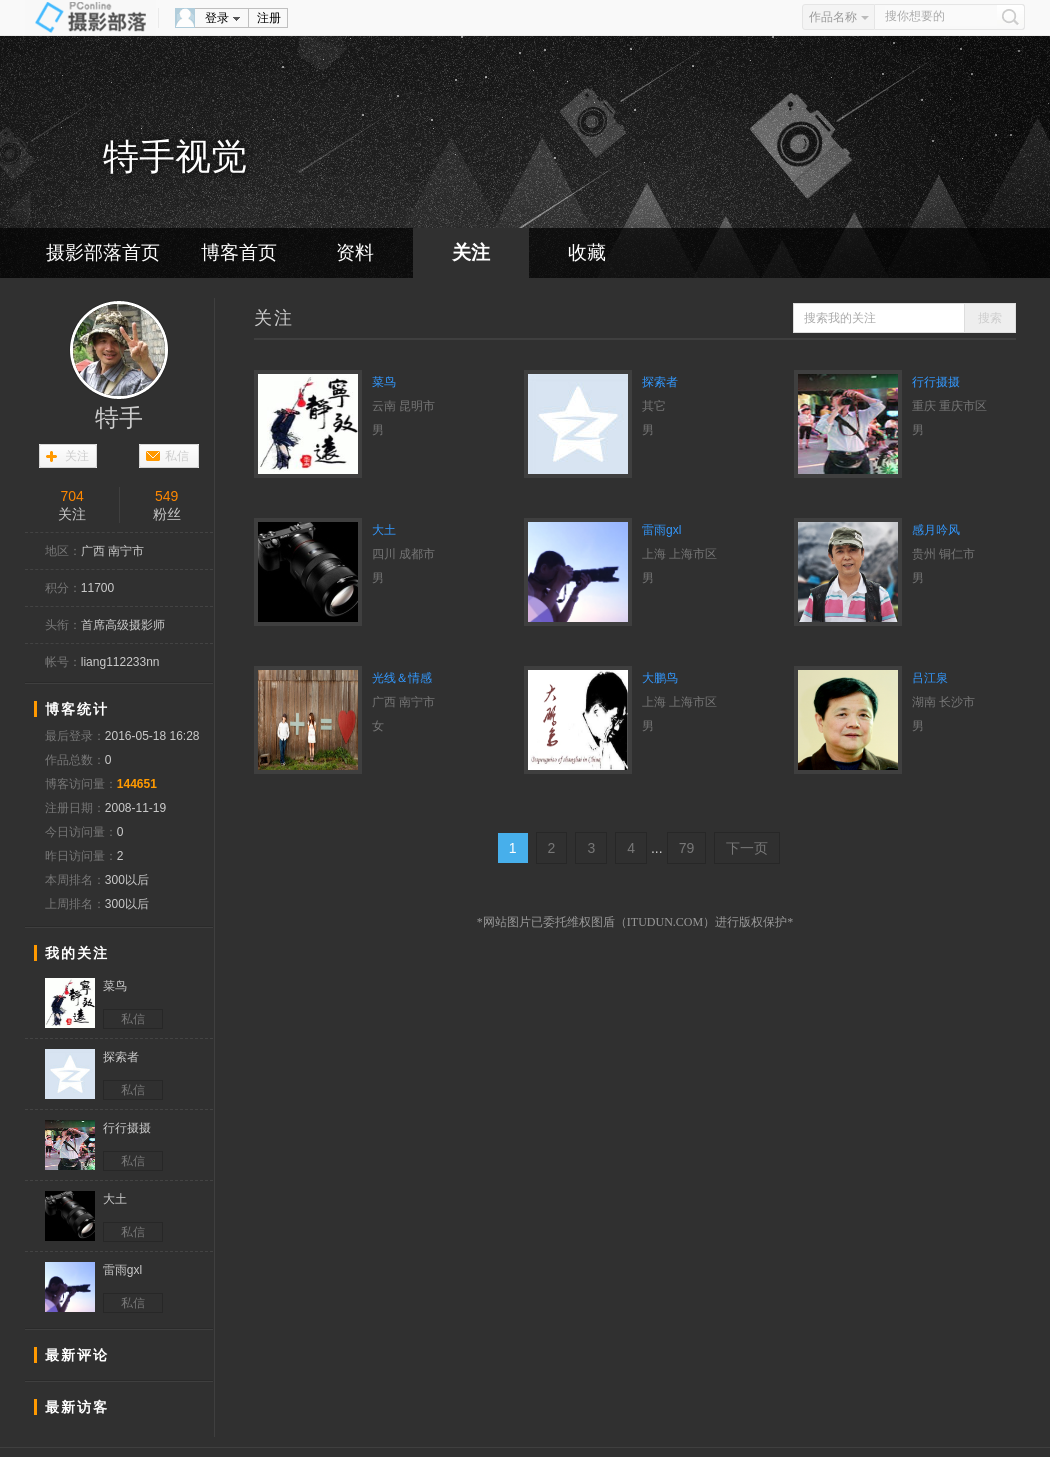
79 (687, 848)
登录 (217, 18)
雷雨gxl (661, 530)
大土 (384, 530)
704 (71, 496)
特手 (119, 418)
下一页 (747, 848)
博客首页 (239, 252)
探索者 (660, 382)
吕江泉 (930, 678)
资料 (355, 252)
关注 (471, 252)
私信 (177, 456)
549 (166, 496)
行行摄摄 (936, 382)
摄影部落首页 (103, 252)
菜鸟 (384, 382)
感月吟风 (936, 530)
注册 (269, 18)
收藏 (587, 252)
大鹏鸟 (660, 678)
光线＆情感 (402, 678)
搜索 (990, 318)
